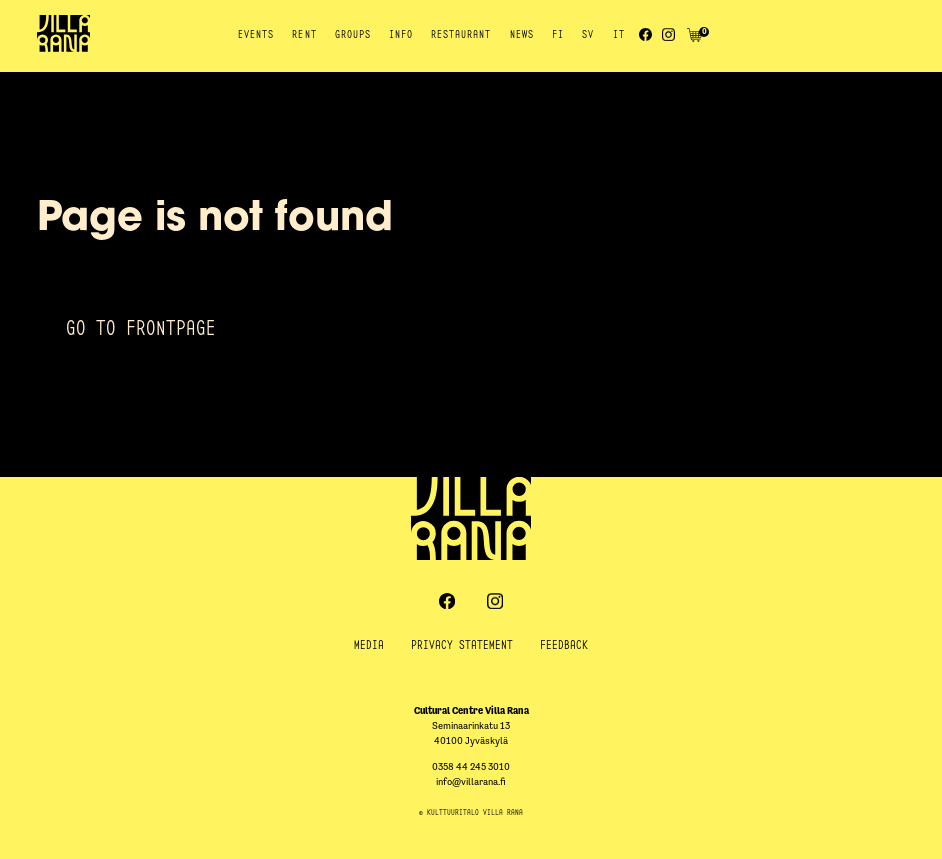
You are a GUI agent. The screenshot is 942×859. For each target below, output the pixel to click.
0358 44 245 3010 (471, 766)
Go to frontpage (141, 327)
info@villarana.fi (471, 781)
